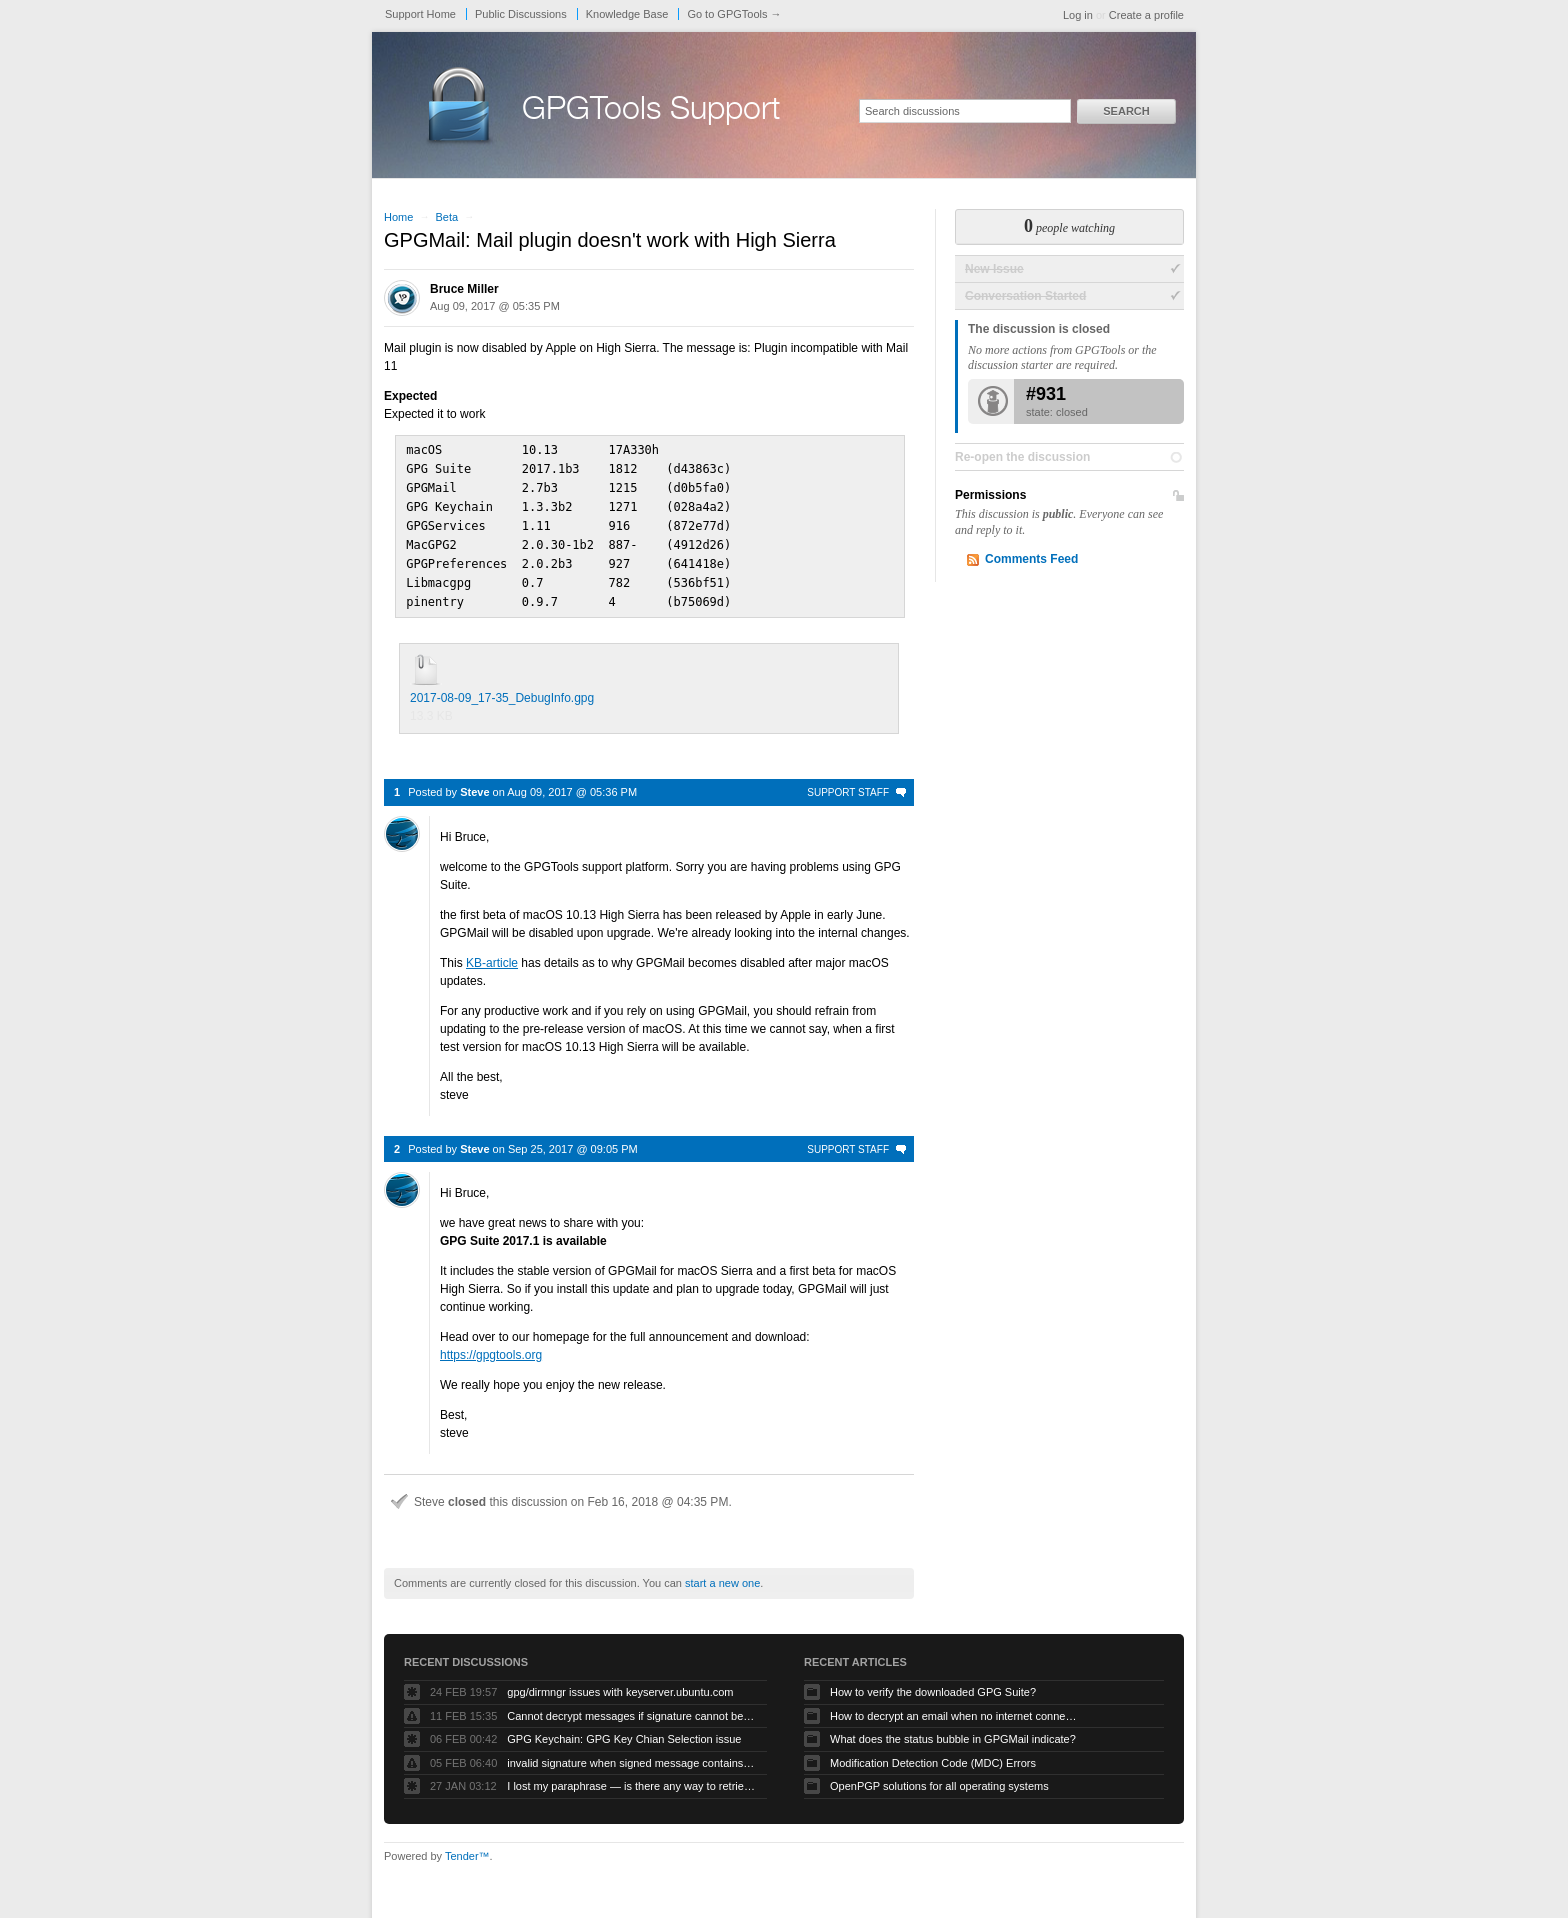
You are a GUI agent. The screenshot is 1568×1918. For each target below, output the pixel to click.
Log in (1078, 15)
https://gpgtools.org (491, 1346)
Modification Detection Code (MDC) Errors (933, 1754)
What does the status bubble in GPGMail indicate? (953, 1730)
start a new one (722, 1574)
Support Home (420, 14)
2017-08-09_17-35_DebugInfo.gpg (502, 689)
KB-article (492, 954)
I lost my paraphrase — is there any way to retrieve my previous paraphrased (632, 1777)
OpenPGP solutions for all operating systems (939, 1777)
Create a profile (1146, 15)
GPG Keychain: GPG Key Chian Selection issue (624, 1730)
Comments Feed (1031, 559)
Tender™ (467, 1847)
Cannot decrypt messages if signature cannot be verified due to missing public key (632, 1707)
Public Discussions (521, 14)
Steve (474, 783)
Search (1126, 111)
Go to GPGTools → (734, 14)
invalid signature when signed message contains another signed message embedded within (632, 1754)
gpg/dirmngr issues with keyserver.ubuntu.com (620, 1683)
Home (398, 217)
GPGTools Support (651, 112)
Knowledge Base (627, 14)
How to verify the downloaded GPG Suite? (933, 1683)
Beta (446, 217)
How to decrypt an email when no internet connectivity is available (955, 1707)
